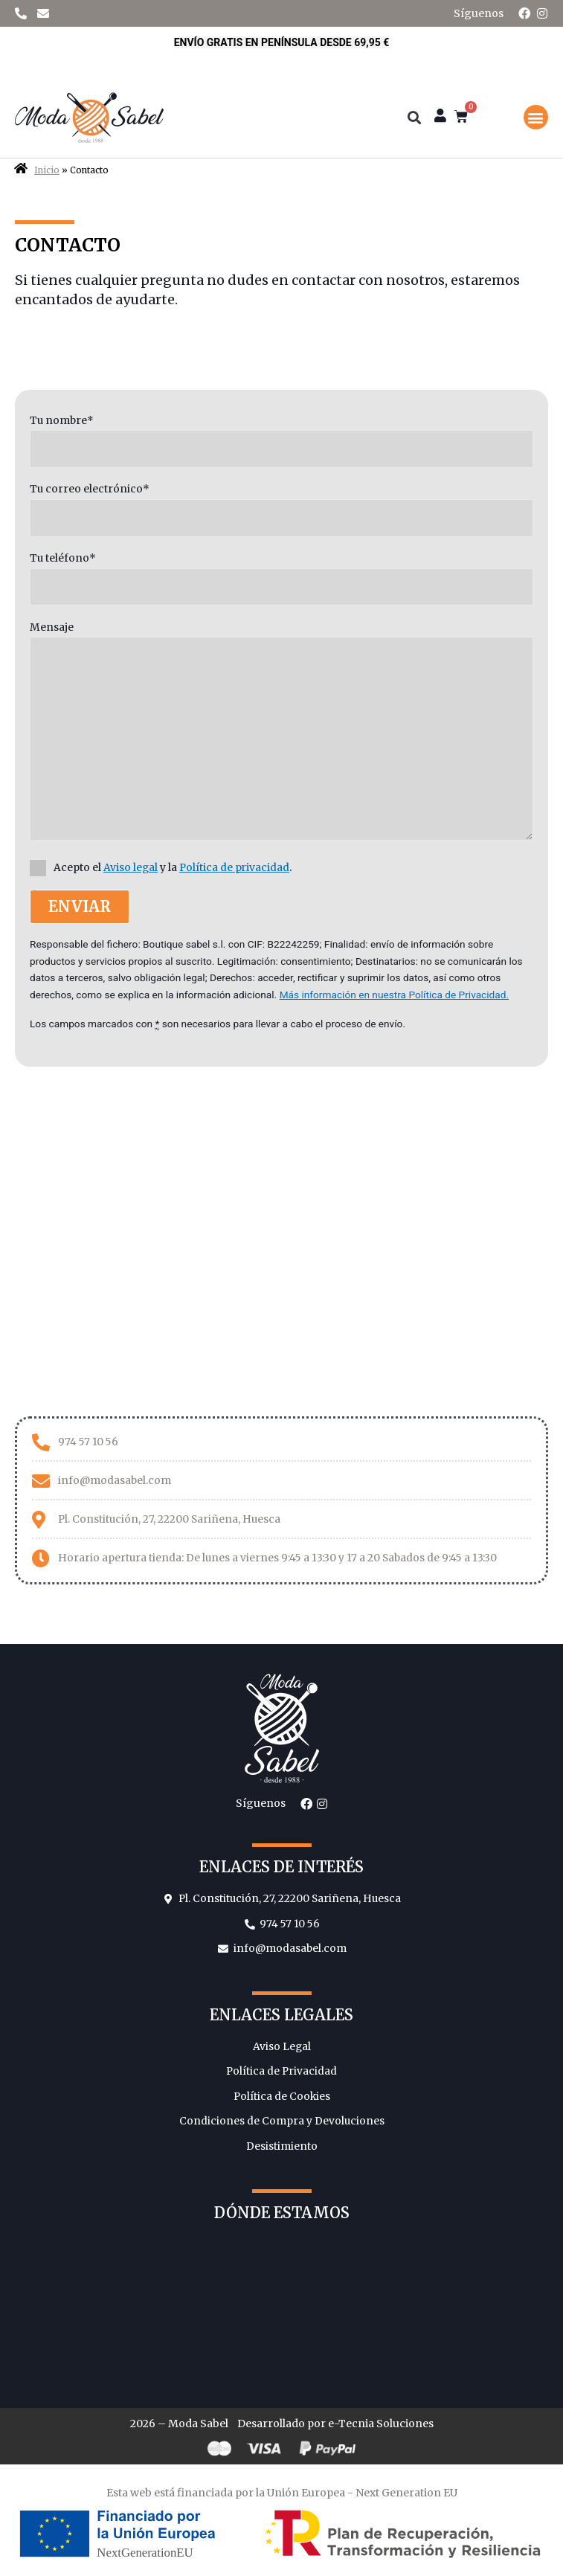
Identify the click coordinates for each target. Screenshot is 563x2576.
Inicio (46, 170)
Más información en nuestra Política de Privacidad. (394, 994)
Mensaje (281, 734)
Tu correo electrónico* (281, 510)
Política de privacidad (234, 867)
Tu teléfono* (281, 579)
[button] (536, 117)
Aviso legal (130, 867)
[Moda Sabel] (281, 1238)
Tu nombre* (281, 441)
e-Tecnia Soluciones (381, 2423)
